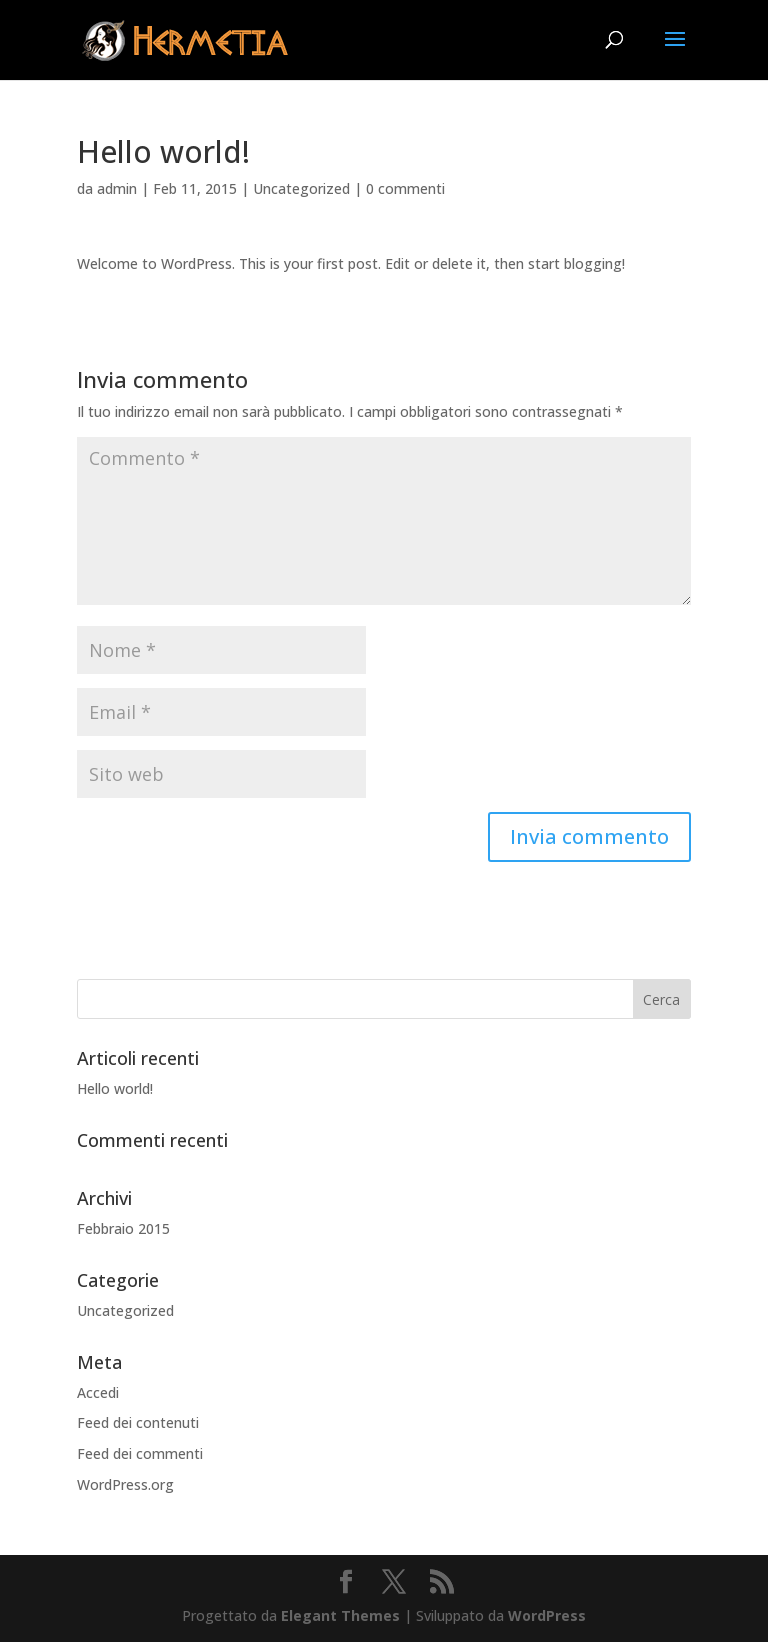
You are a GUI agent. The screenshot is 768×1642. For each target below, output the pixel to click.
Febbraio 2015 (123, 1228)
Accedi (98, 1392)
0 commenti (405, 188)
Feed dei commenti (140, 1453)
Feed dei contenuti (138, 1422)
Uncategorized (301, 188)
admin (117, 188)
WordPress (547, 1615)
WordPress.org (125, 1484)
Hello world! (115, 1088)
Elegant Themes (340, 1615)
